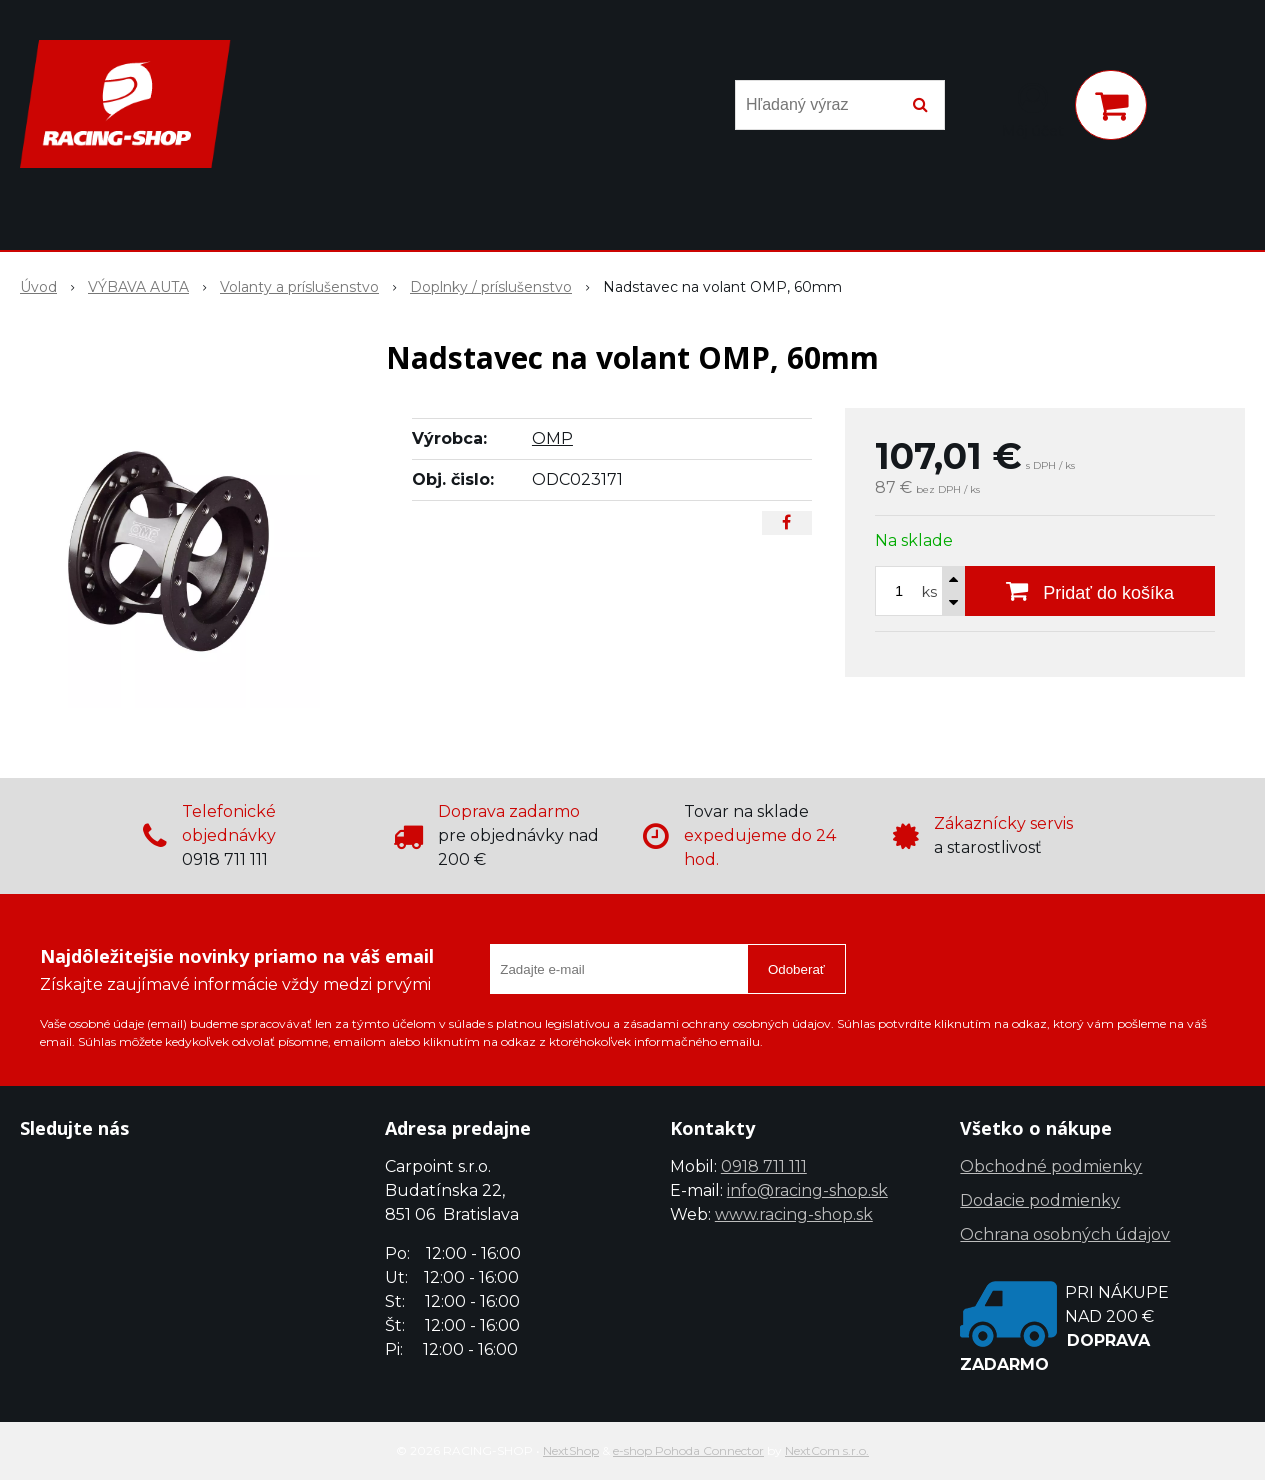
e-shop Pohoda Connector (688, 1450)
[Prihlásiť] (1033, 109)
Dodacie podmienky (1040, 1200)
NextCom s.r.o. (827, 1450)
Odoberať (796, 969)
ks (929, 592)
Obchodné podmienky (1051, 1166)
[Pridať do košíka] (1090, 591)
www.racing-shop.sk (794, 1214)
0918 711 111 (764, 1166)
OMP (552, 438)
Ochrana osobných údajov (1065, 1234)
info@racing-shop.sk (807, 1190)
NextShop (571, 1450)
